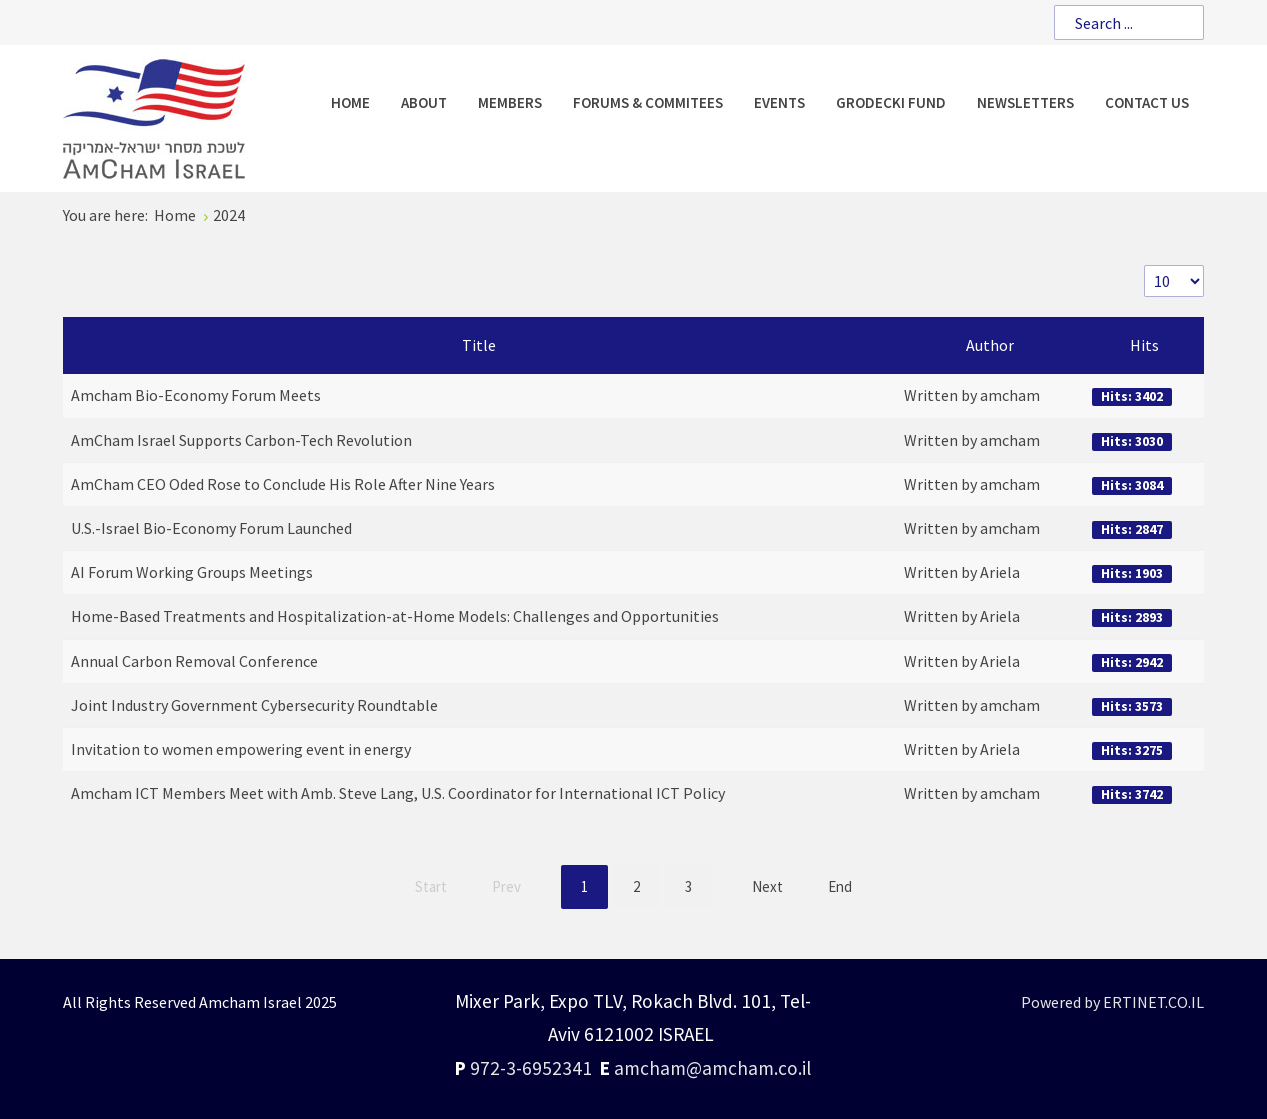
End (840, 886)
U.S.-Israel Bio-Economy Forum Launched (211, 528)
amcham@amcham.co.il (712, 1068)
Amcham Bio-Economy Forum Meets (196, 395)
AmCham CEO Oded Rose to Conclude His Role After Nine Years (283, 484)
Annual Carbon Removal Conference (194, 661)
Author (990, 345)
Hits (1144, 345)
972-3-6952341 (531, 1068)
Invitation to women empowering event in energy (241, 749)
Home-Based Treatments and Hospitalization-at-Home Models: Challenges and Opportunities (395, 616)
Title (479, 345)
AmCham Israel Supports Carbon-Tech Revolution (241, 440)
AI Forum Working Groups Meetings (192, 572)
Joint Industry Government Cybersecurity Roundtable (254, 705)
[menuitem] (350, 102)
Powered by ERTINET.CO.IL (1112, 1002)
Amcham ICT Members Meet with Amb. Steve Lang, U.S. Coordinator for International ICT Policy (398, 793)
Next (767, 886)
